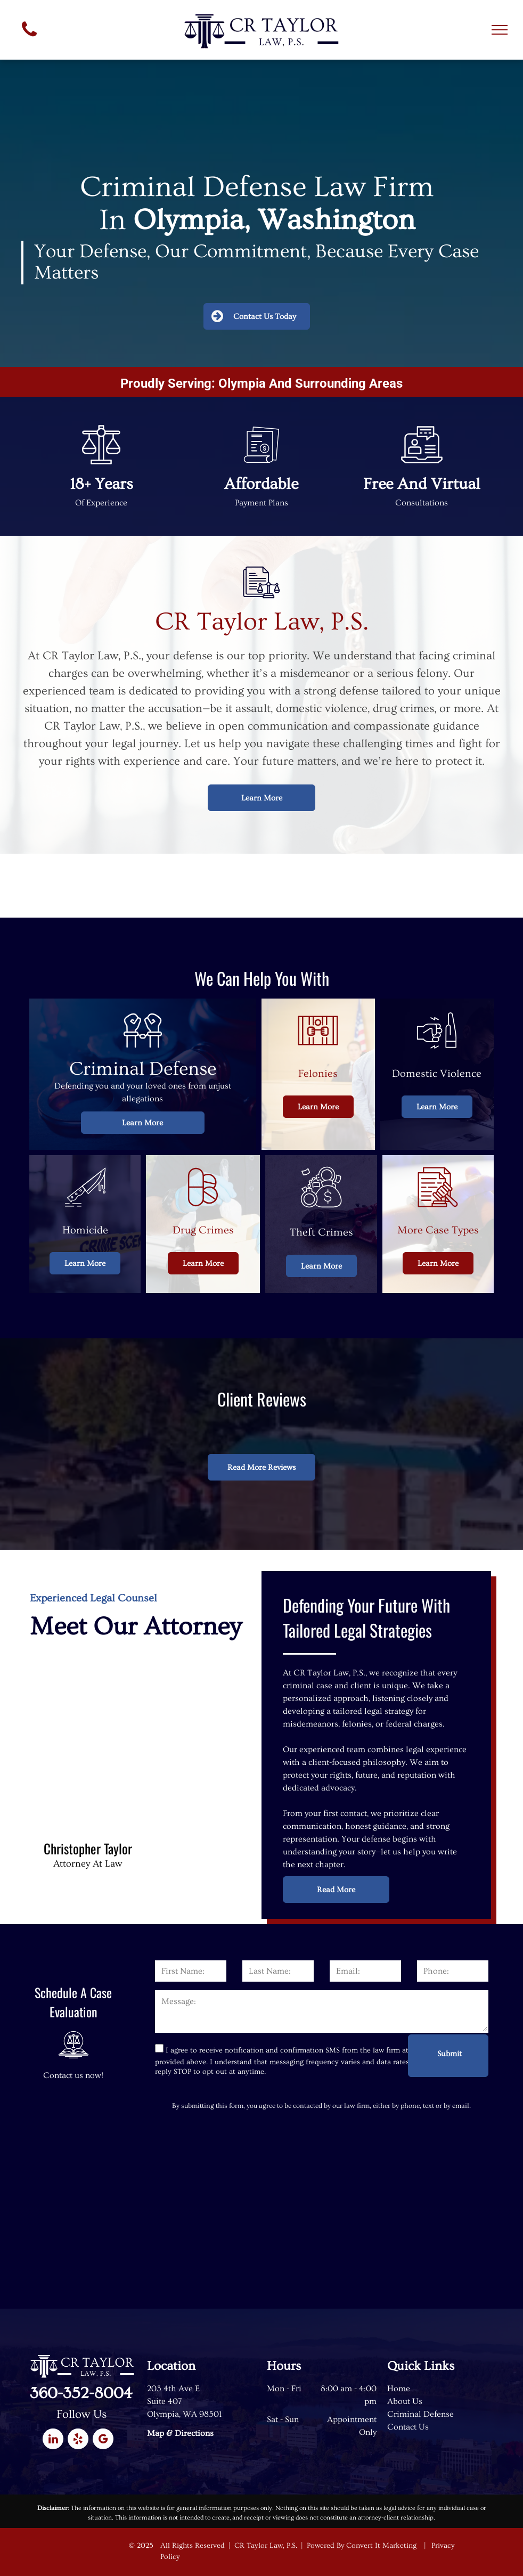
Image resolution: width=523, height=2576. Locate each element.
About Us (404, 2401)
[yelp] (78, 2440)
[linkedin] (53, 2440)
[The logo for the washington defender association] (261, 885)
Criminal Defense (420, 2414)
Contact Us (408, 2427)
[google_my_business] (103, 2440)
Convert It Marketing (381, 2545)
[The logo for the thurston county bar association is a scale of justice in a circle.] (415, 885)
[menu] (499, 30)
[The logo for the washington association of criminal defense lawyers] (108, 885)
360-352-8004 (81, 2393)
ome (402, 2388)
